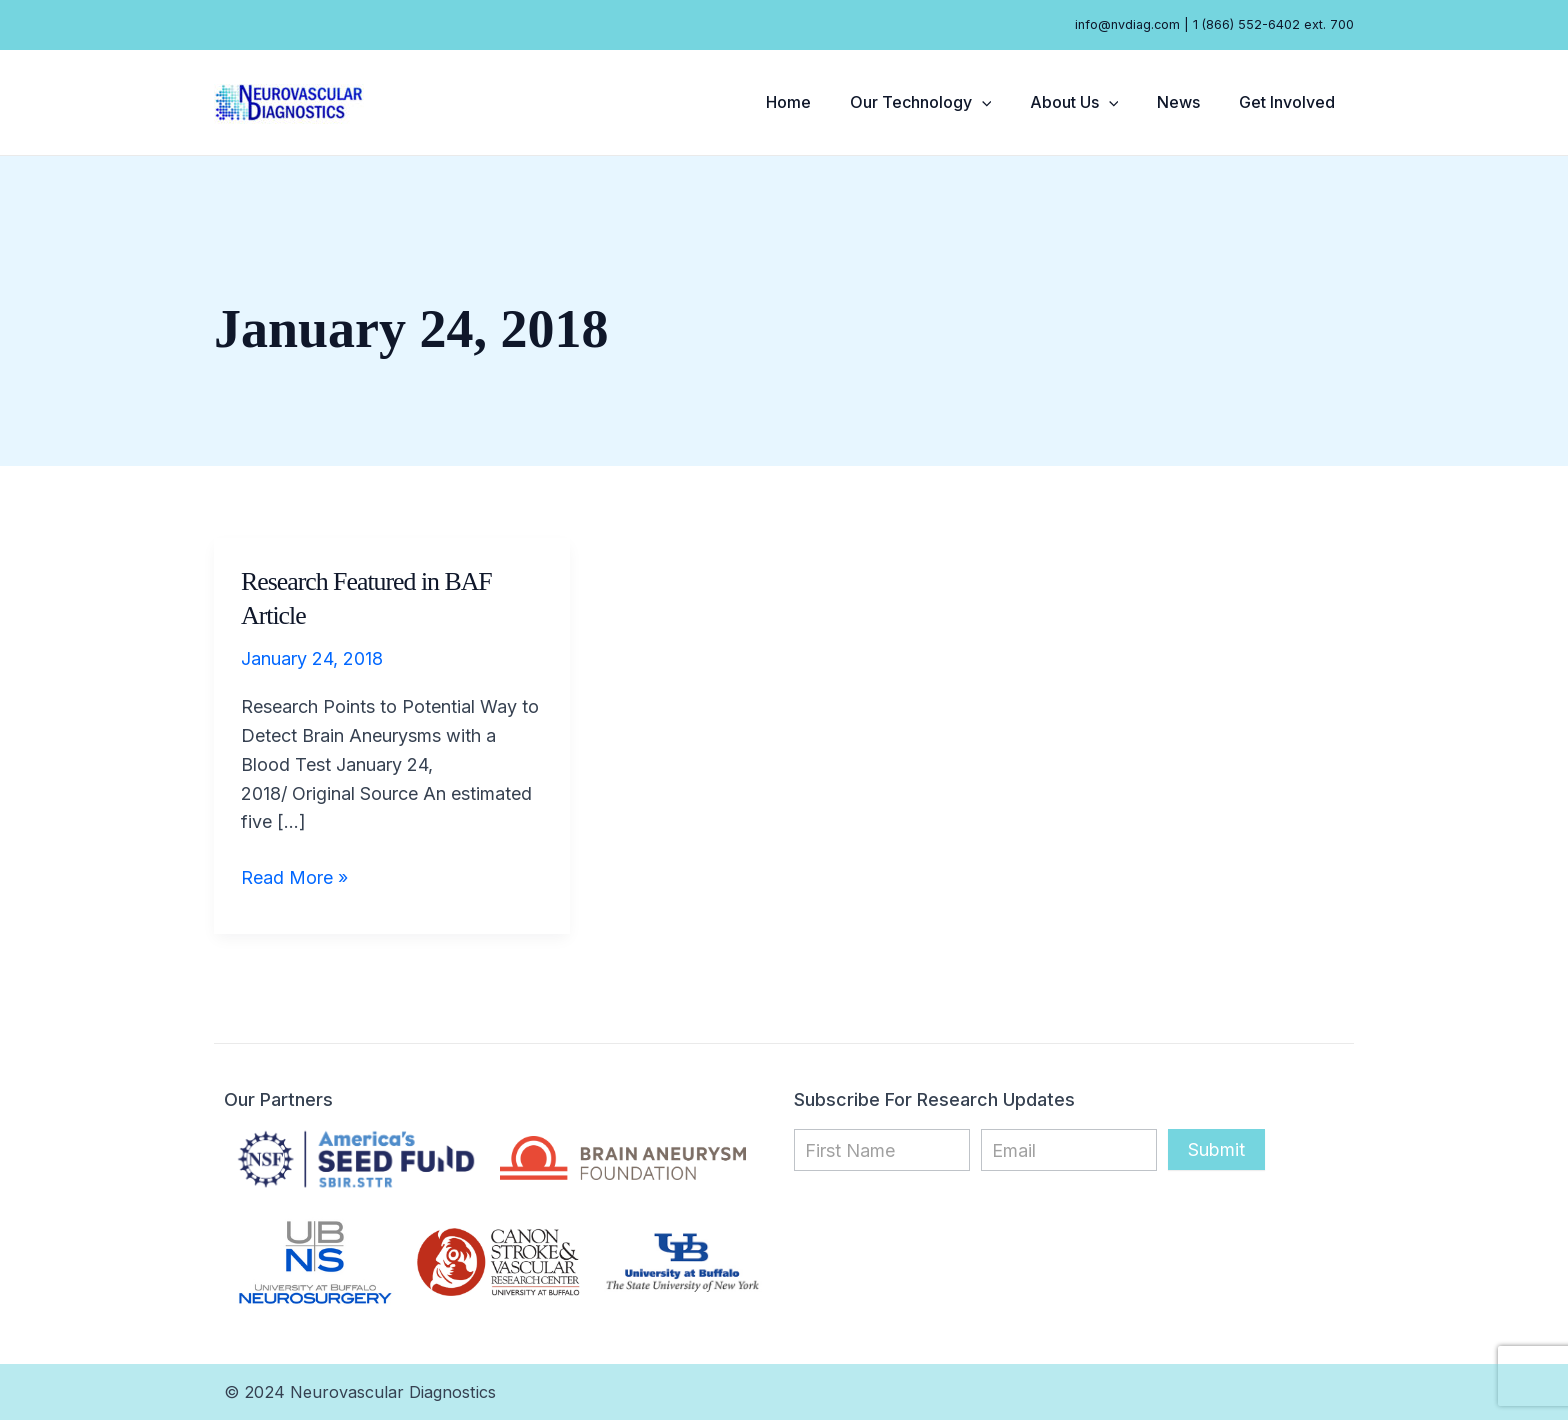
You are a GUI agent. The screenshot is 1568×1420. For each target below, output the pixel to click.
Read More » (294, 876)
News (1188, 102)
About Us (1090, 102)
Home (818, 102)
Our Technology (944, 102)
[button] (1005, 102)
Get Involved (1290, 102)
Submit (1216, 1149)
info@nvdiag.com (1127, 24)
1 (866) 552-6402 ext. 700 (1273, 24)
